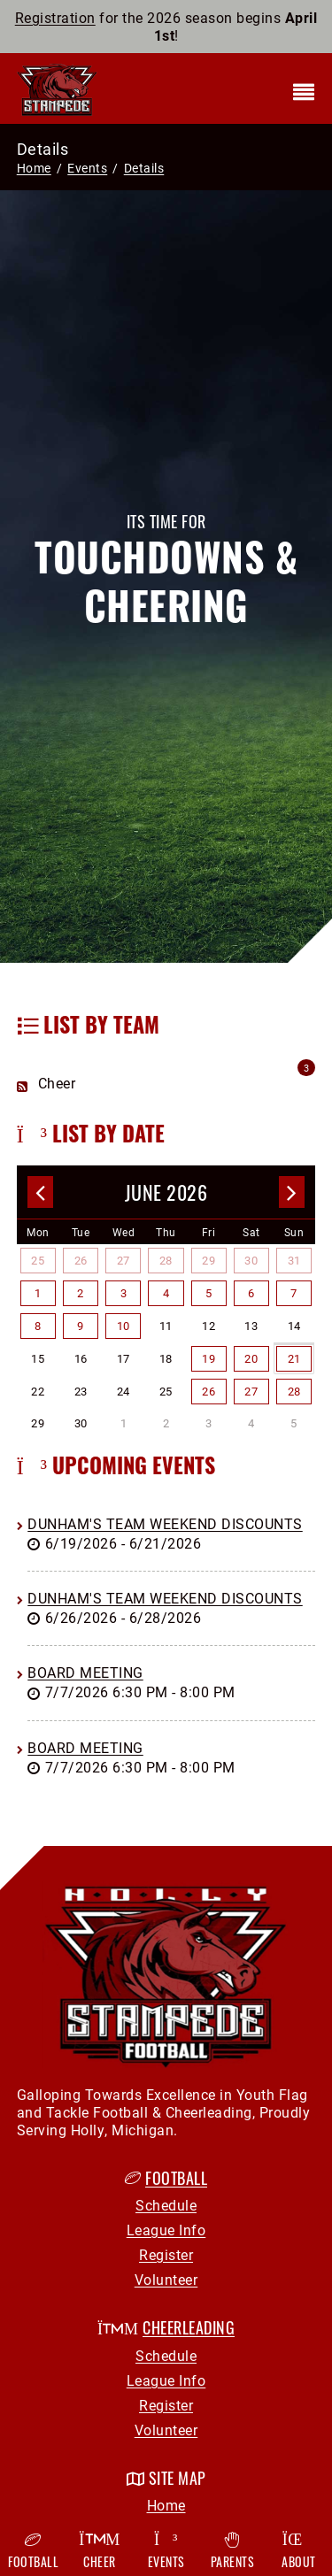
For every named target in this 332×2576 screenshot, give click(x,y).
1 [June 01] (38, 1293)
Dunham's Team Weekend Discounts (165, 1523)
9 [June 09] (80, 1326)
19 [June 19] (208, 1358)
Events (166, 2551)
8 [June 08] (38, 1326)
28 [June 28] (294, 1391)
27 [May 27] (123, 1260)
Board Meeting (85, 1672)
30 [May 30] (251, 1260)
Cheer (99, 2551)
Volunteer (166, 2279)
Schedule (166, 2204)
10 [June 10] (123, 1326)
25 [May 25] (37, 1260)
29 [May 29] (208, 1260)
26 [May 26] (81, 1260)
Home (34, 167)
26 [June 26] (208, 1391)
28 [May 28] (166, 1260)
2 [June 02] (80, 1293)
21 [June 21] (294, 1358)
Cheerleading (189, 2327)
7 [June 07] (293, 1293)
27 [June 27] (251, 1391)
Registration (55, 17)
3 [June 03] (123, 1293)
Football (176, 2177)
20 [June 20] (251, 1358)
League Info (166, 2229)
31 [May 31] (294, 1260)
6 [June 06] (251, 1293)
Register (166, 2254)
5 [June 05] (208, 1293)
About (298, 2551)
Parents (232, 2551)
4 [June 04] (166, 1293)
